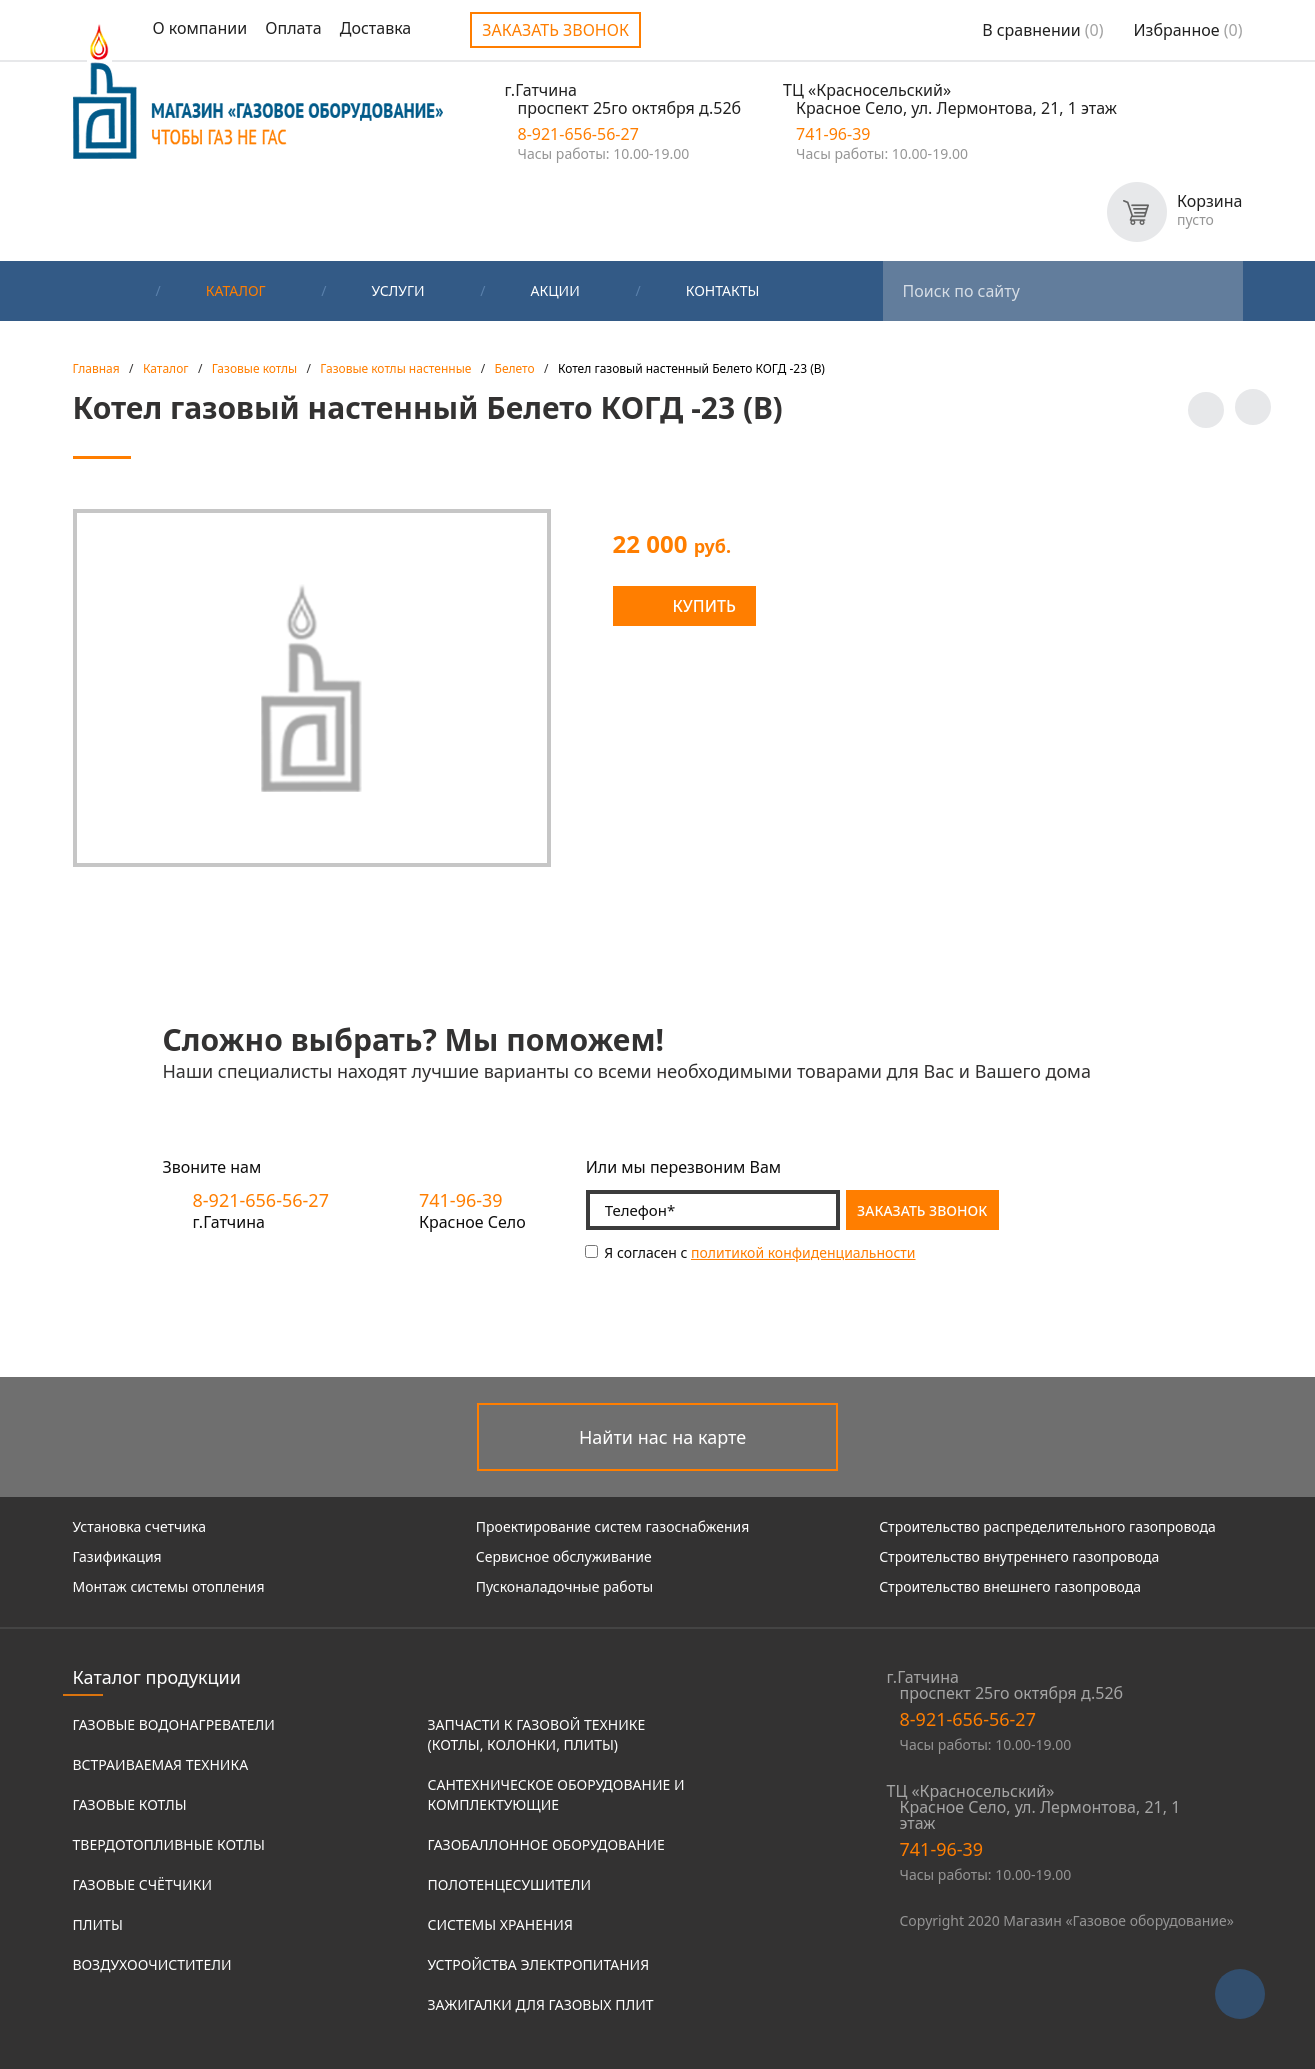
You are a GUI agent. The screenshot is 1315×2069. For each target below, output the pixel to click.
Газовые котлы (130, 1804)
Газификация (117, 1556)
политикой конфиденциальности (803, 1252)
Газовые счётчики (143, 1884)
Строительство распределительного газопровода (1047, 1526)
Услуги (398, 290)
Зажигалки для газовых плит (541, 2004)
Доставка (376, 28)
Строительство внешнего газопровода (1010, 1586)
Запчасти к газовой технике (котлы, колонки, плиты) (537, 1734)
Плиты (98, 1924)
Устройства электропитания (539, 1964)
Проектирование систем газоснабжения (612, 1526)
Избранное (1188, 30)
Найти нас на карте (662, 1437)
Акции (555, 290)
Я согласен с (750, 1252)
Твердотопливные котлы (169, 1844)
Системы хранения (500, 1924)
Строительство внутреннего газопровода (1019, 1556)
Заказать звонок (555, 30)
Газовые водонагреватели (174, 1724)
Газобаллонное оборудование (546, 1844)
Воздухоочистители (152, 1964)
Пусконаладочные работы (564, 1586)
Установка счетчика (139, 1526)
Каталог (236, 290)
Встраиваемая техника (161, 1764)
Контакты (723, 290)
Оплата (293, 28)
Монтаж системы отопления (169, 1586)
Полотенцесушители (510, 1884)
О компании (200, 28)
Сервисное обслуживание (564, 1556)
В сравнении (1042, 30)
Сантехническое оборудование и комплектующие (556, 1794)
